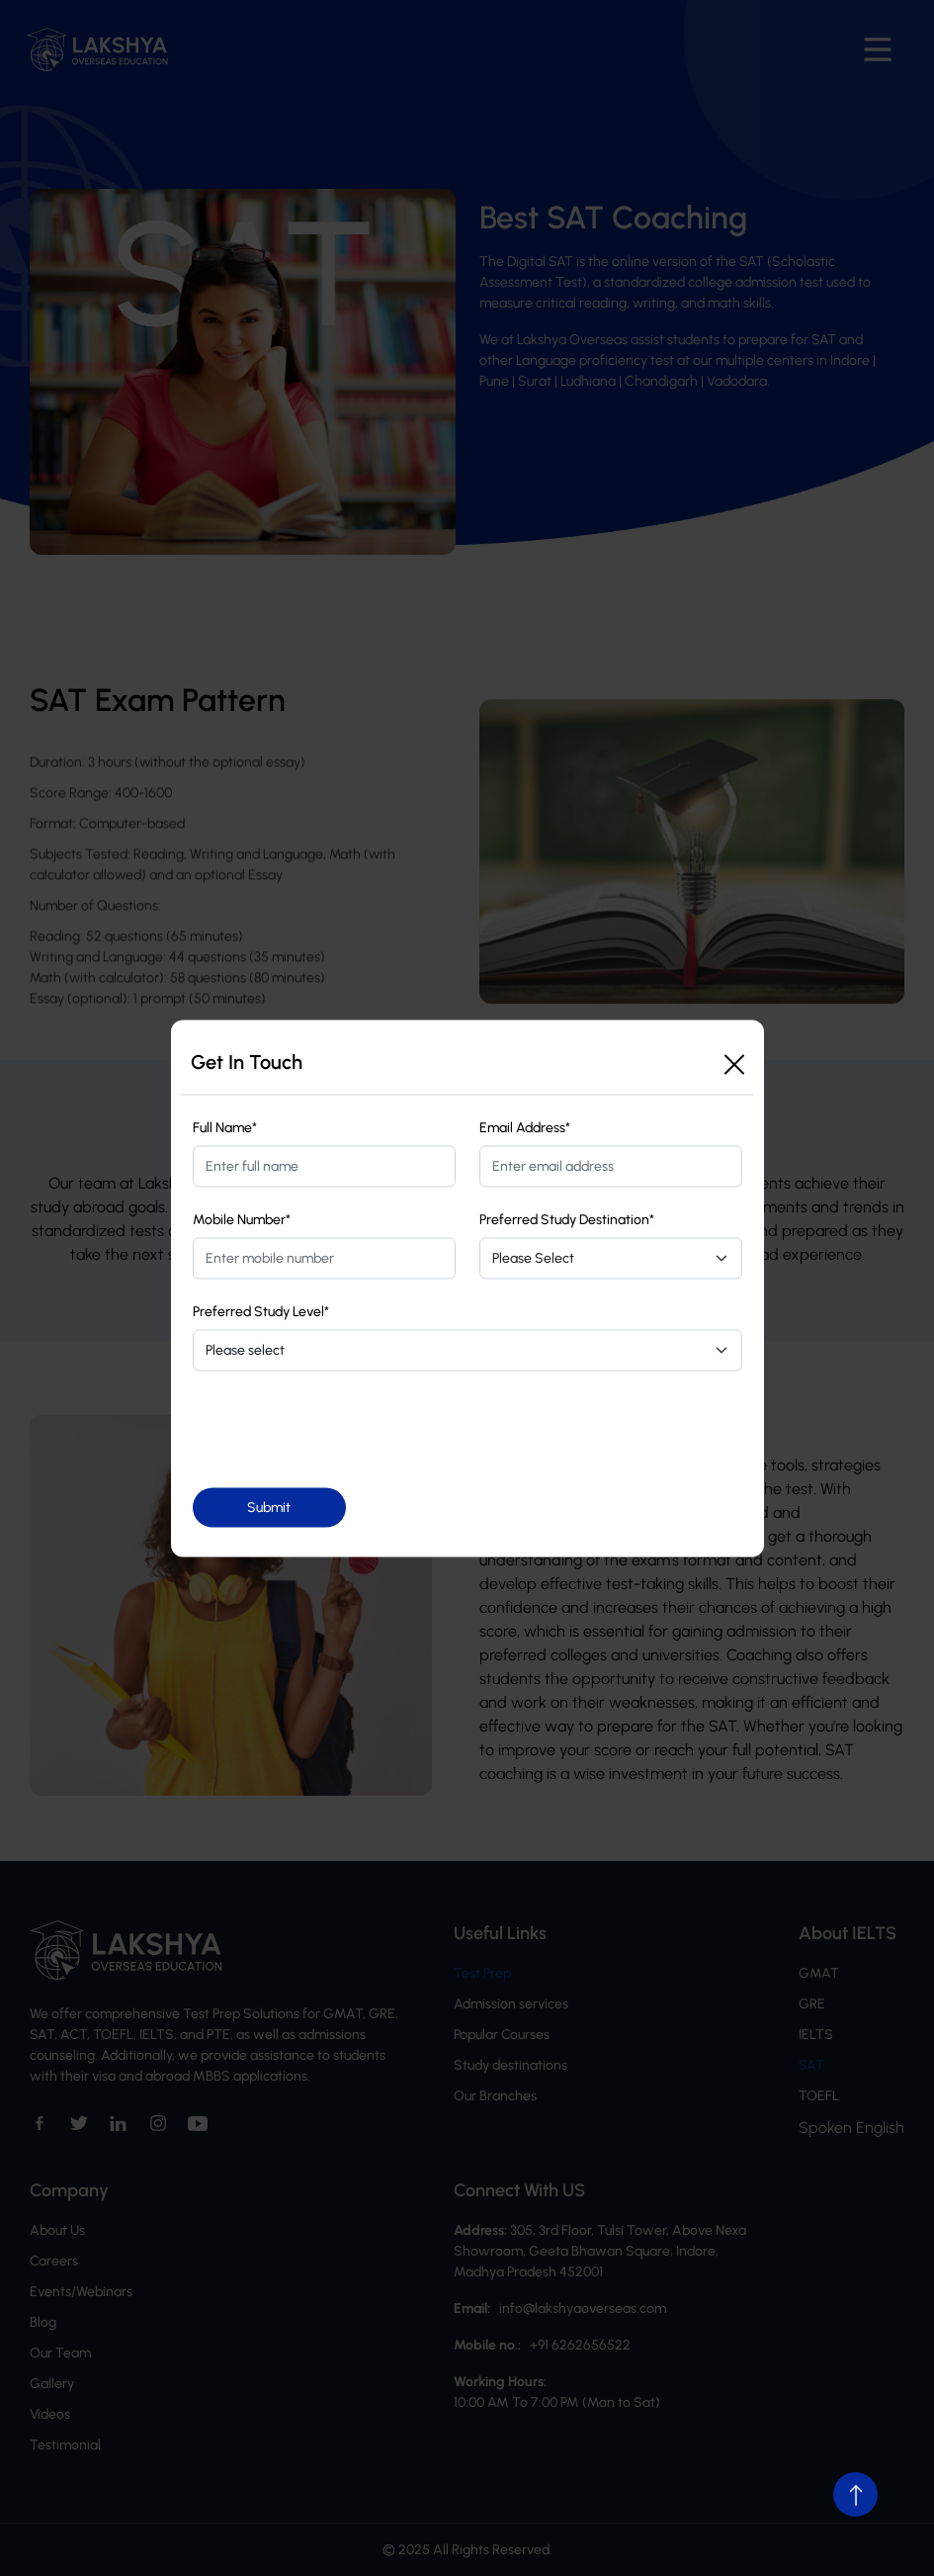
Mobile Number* (242, 1218)
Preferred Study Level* (261, 1310)
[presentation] (343, 1428)
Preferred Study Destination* (566, 1218)
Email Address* (524, 1126)
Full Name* (225, 1126)
